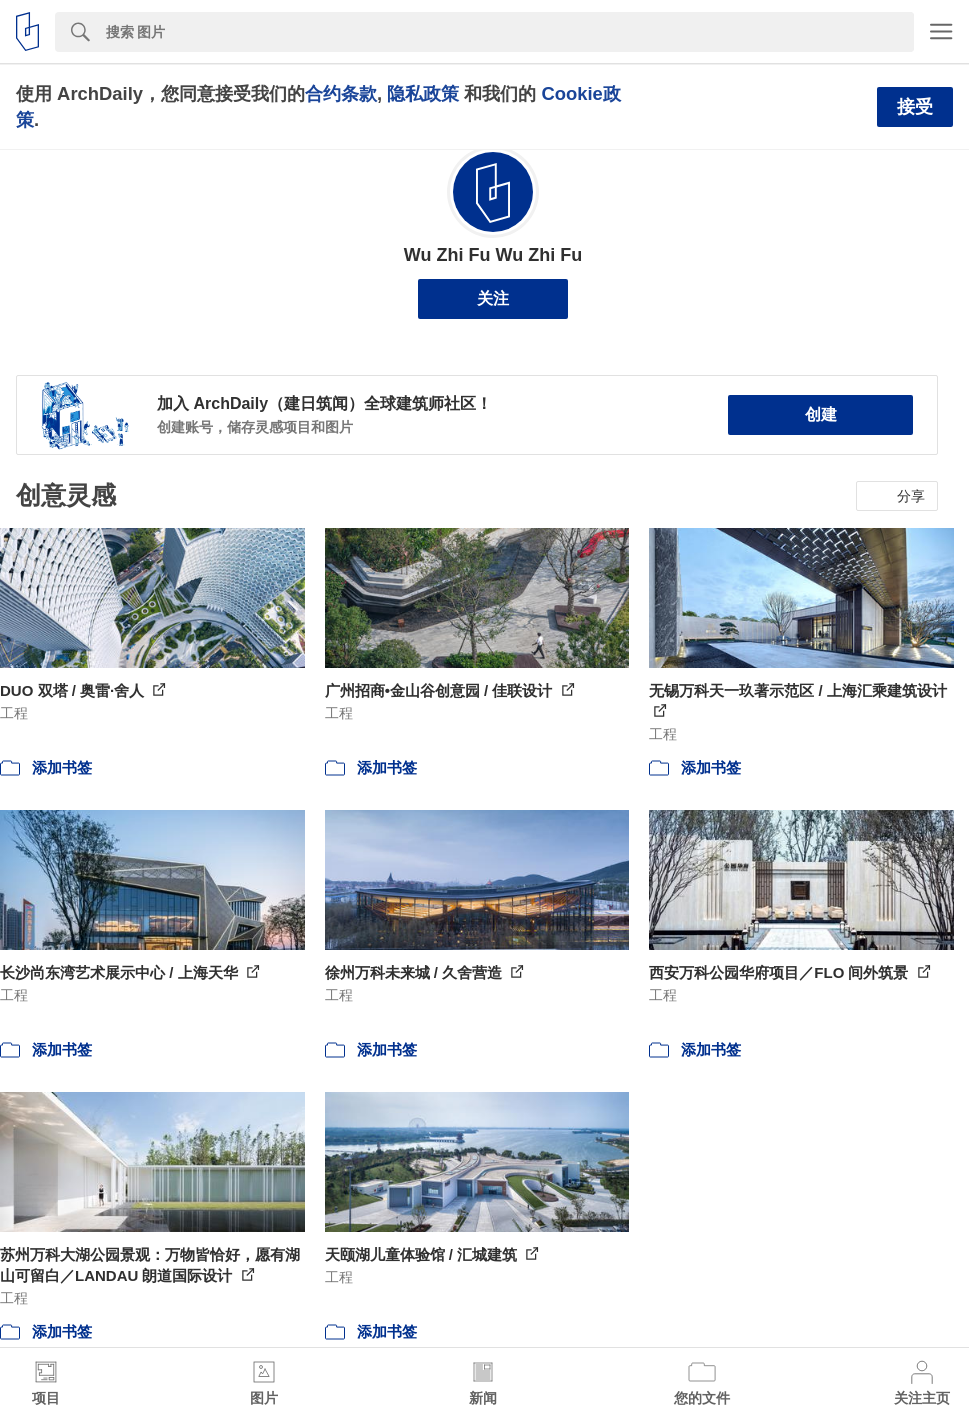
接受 (915, 107)
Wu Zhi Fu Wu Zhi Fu (493, 255)
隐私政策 (423, 93)
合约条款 (341, 93)
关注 (493, 298)
